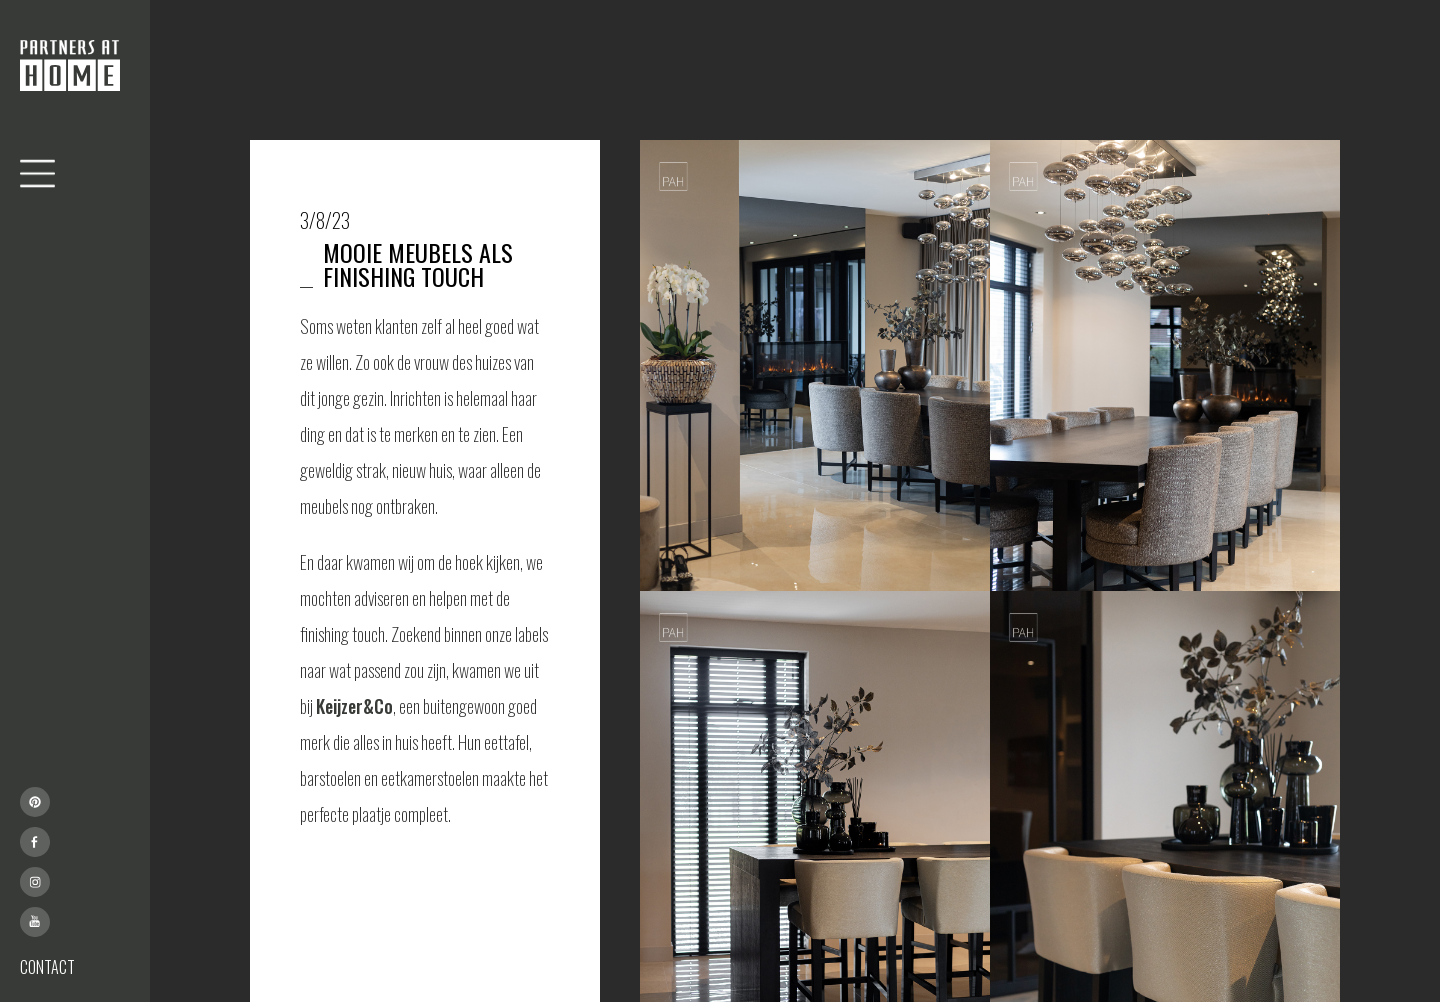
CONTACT (47, 967)
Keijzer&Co (354, 706)
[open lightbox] (815, 365)
